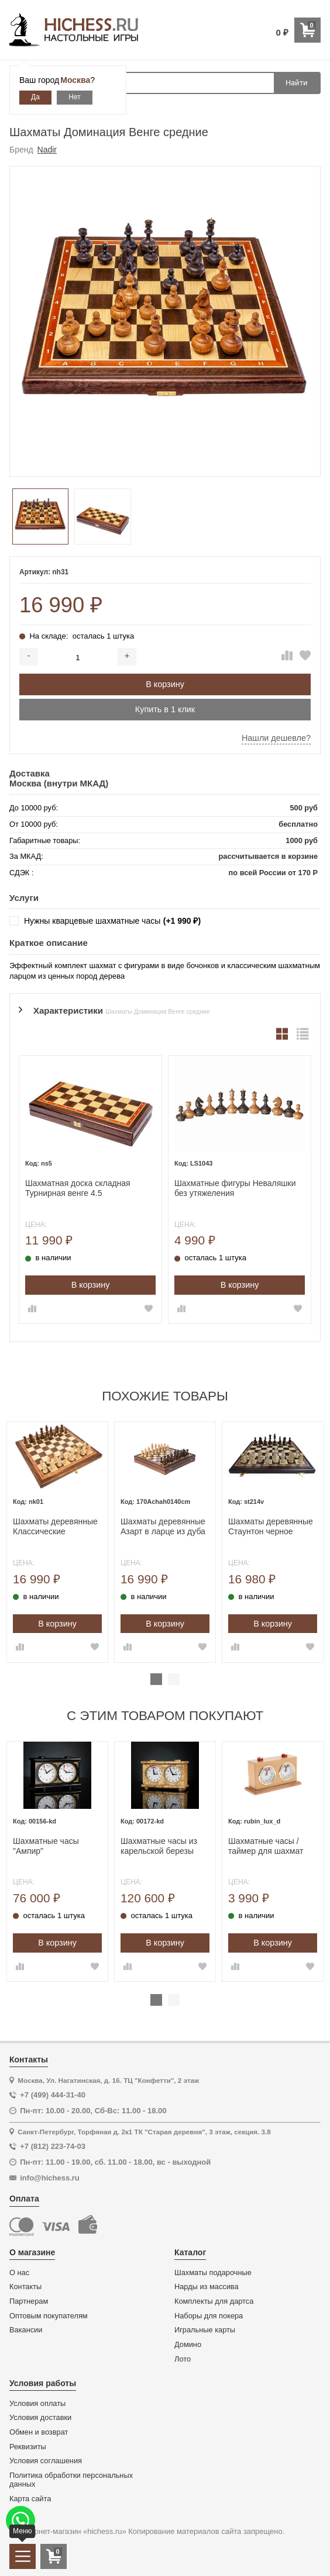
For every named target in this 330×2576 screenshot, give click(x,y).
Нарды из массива (206, 2287)
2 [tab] (174, 1679)
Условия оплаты (37, 2404)
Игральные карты (204, 2330)
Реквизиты (27, 2447)
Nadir (47, 149)
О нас (19, 2273)
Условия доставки (40, 2418)
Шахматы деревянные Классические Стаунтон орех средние (55, 1527)
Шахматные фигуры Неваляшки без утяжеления (235, 1188)
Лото (182, 2359)
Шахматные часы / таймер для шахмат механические (265, 1846)
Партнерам (28, 2301)
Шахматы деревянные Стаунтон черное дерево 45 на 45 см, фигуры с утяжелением (272, 1527)
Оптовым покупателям (48, 2316)
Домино (187, 2345)
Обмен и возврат (38, 2432)
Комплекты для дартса (213, 2301)
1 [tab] (156, 1679)
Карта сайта (30, 2499)
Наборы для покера (208, 2316)
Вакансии (25, 2330)
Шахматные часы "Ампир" (46, 1846)
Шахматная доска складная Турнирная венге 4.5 (77, 1188)
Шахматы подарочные (213, 2273)
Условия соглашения (45, 2461)
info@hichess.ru (50, 2177)
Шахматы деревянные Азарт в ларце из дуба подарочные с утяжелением (163, 1527)
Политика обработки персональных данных (71, 2479)
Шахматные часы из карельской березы (159, 1846)
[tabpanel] (57, 1542)
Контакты (25, 2287)
